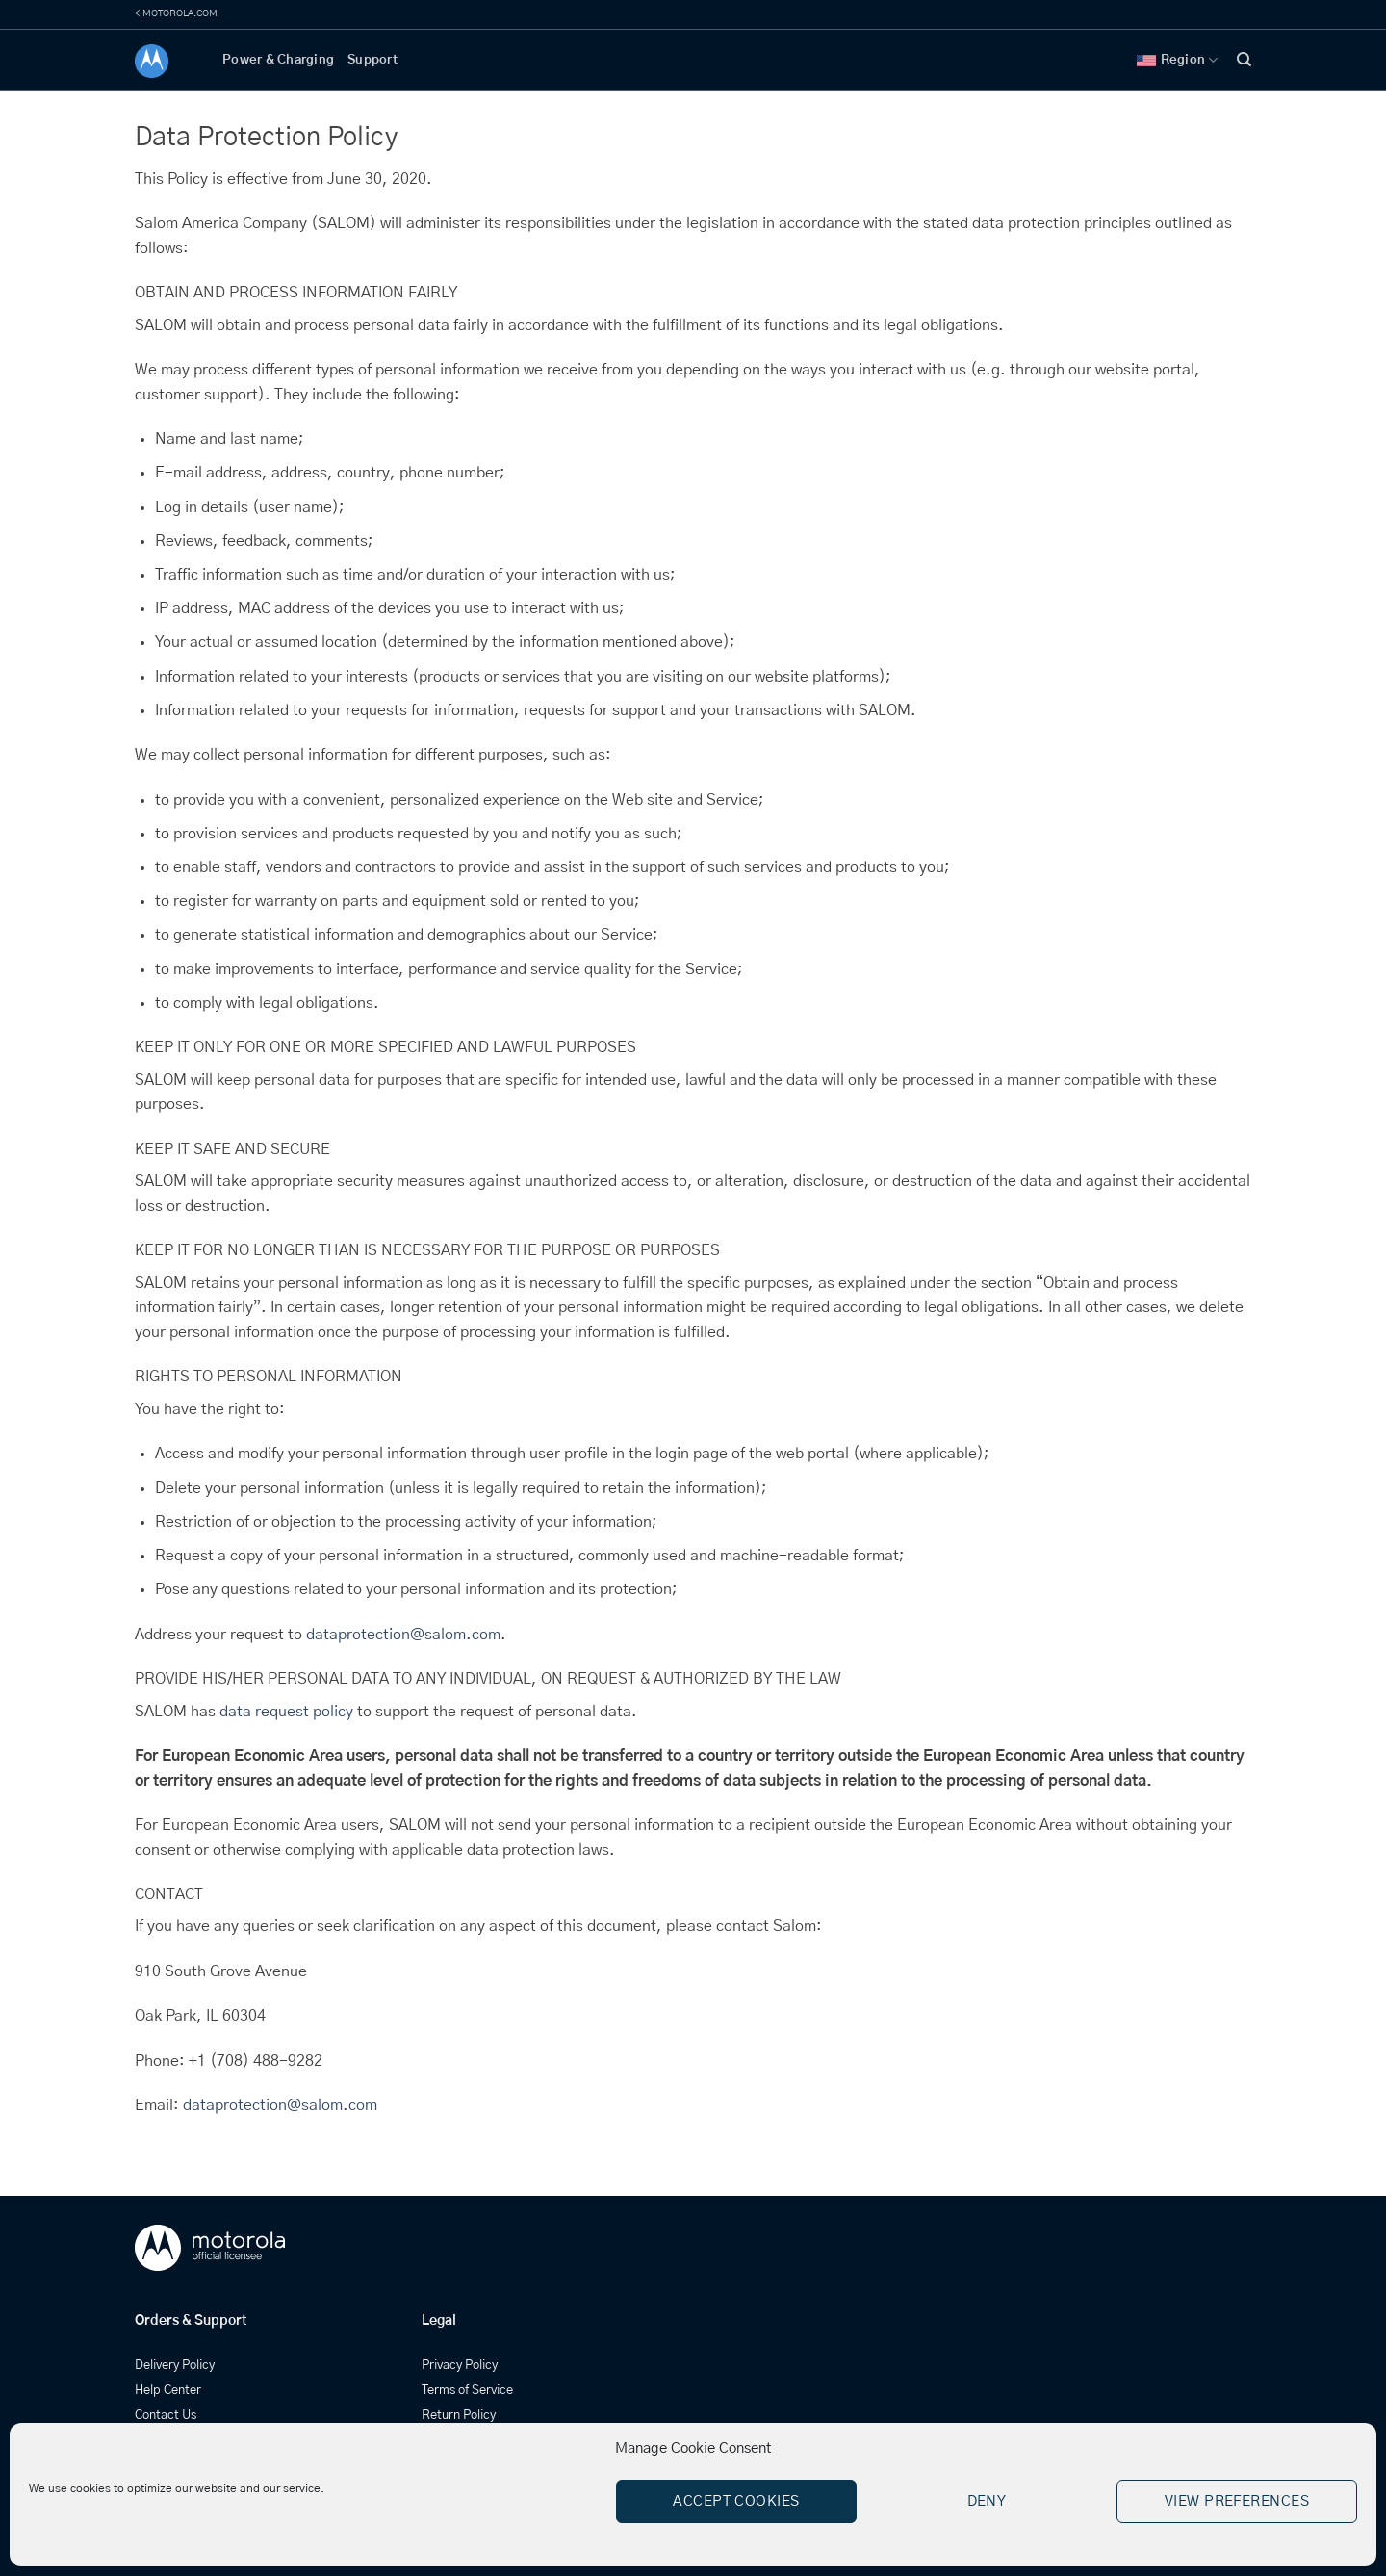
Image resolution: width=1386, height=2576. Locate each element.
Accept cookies (736, 2501)
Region (1178, 60)
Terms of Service (467, 2390)
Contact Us (165, 2415)
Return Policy (459, 2415)
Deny (987, 2501)
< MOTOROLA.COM (176, 13)
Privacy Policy (460, 2365)
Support (372, 60)
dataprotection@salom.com (403, 1634)
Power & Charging (278, 60)
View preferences (1237, 2501)
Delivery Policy (175, 2365)
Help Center (168, 2390)
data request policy (286, 1711)
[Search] (1244, 59)
